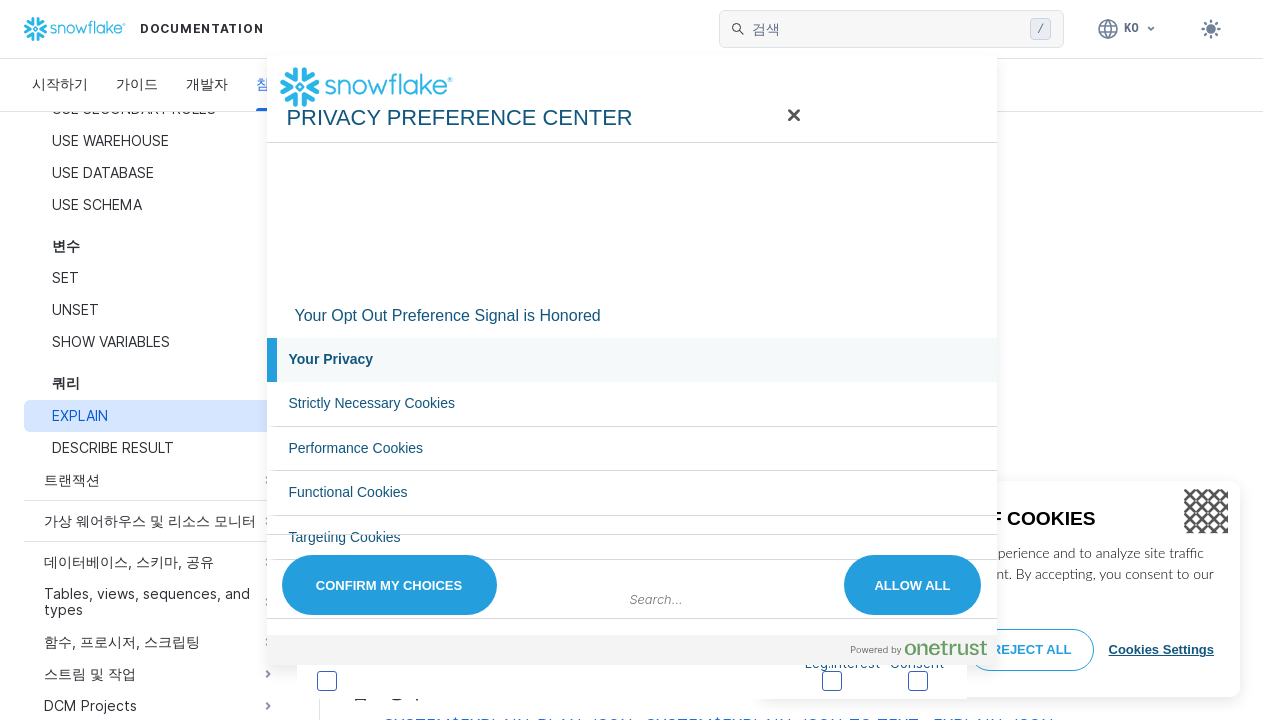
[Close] (1206, 512)
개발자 (207, 83)
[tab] (632, 360)
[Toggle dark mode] (1211, 29)
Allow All (912, 585)
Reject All (1032, 649)
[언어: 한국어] (1127, 29)
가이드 (137, 83)
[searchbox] (887, 29)
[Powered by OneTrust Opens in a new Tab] (919, 648)
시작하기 (60, 83)
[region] (999, 589)
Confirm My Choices (389, 585)
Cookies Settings (1161, 649)
